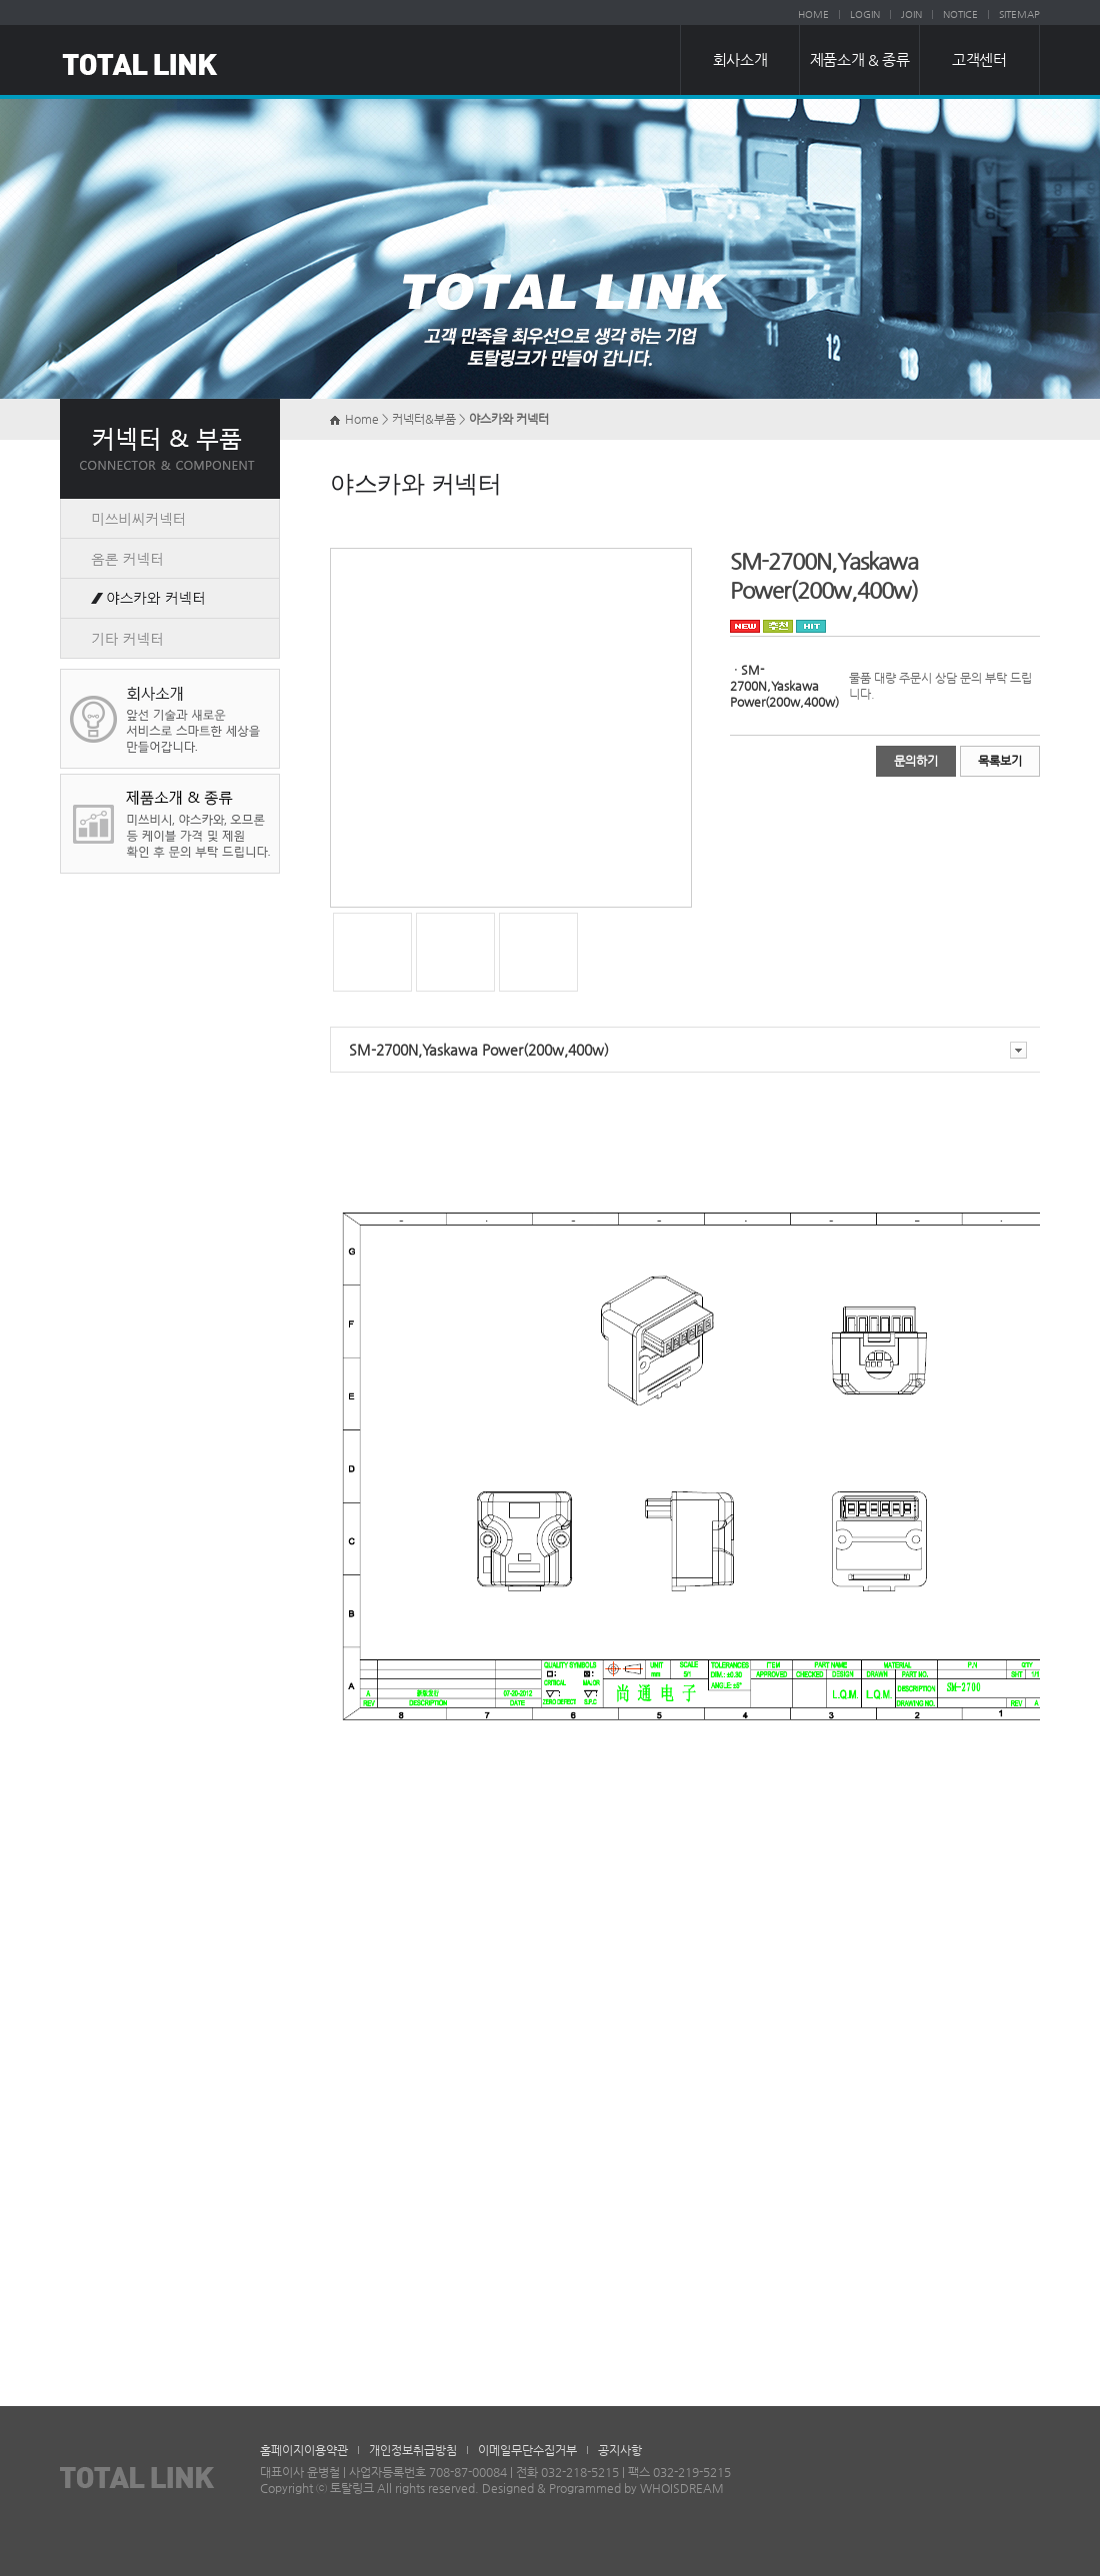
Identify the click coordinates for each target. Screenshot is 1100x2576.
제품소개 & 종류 (859, 59)
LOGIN (865, 14)
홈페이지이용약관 (304, 2450)
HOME (813, 14)
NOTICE (960, 14)
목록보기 (1000, 761)
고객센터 (979, 59)
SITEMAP (1019, 14)
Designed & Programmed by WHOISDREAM (603, 2488)
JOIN (911, 14)
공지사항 (620, 2450)
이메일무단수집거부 (527, 2450)
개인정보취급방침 (413, 2450)
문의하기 (916, 761)
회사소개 (740, 59)
